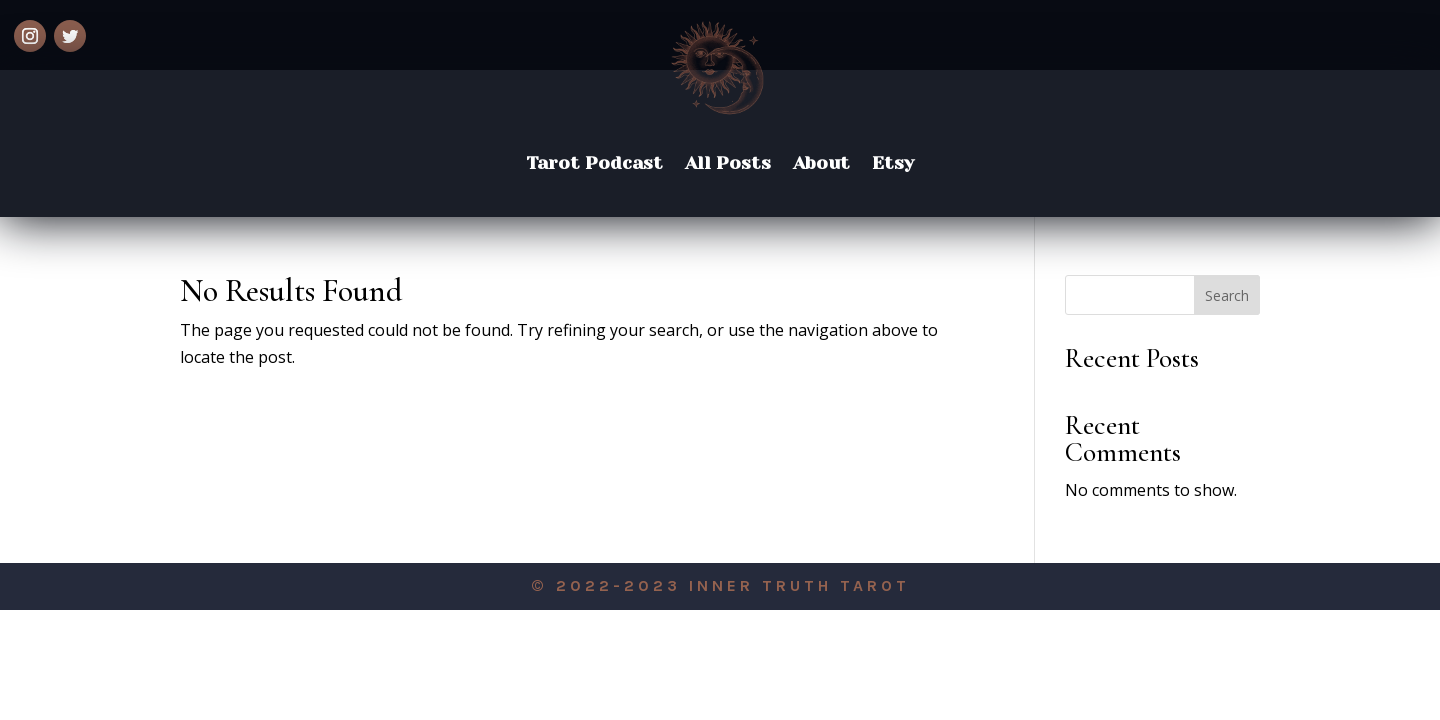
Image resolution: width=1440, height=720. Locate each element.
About (821, 163)
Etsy (893, 163)
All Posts (728, 163)
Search (1227, 295)
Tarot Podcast (594, 163)
